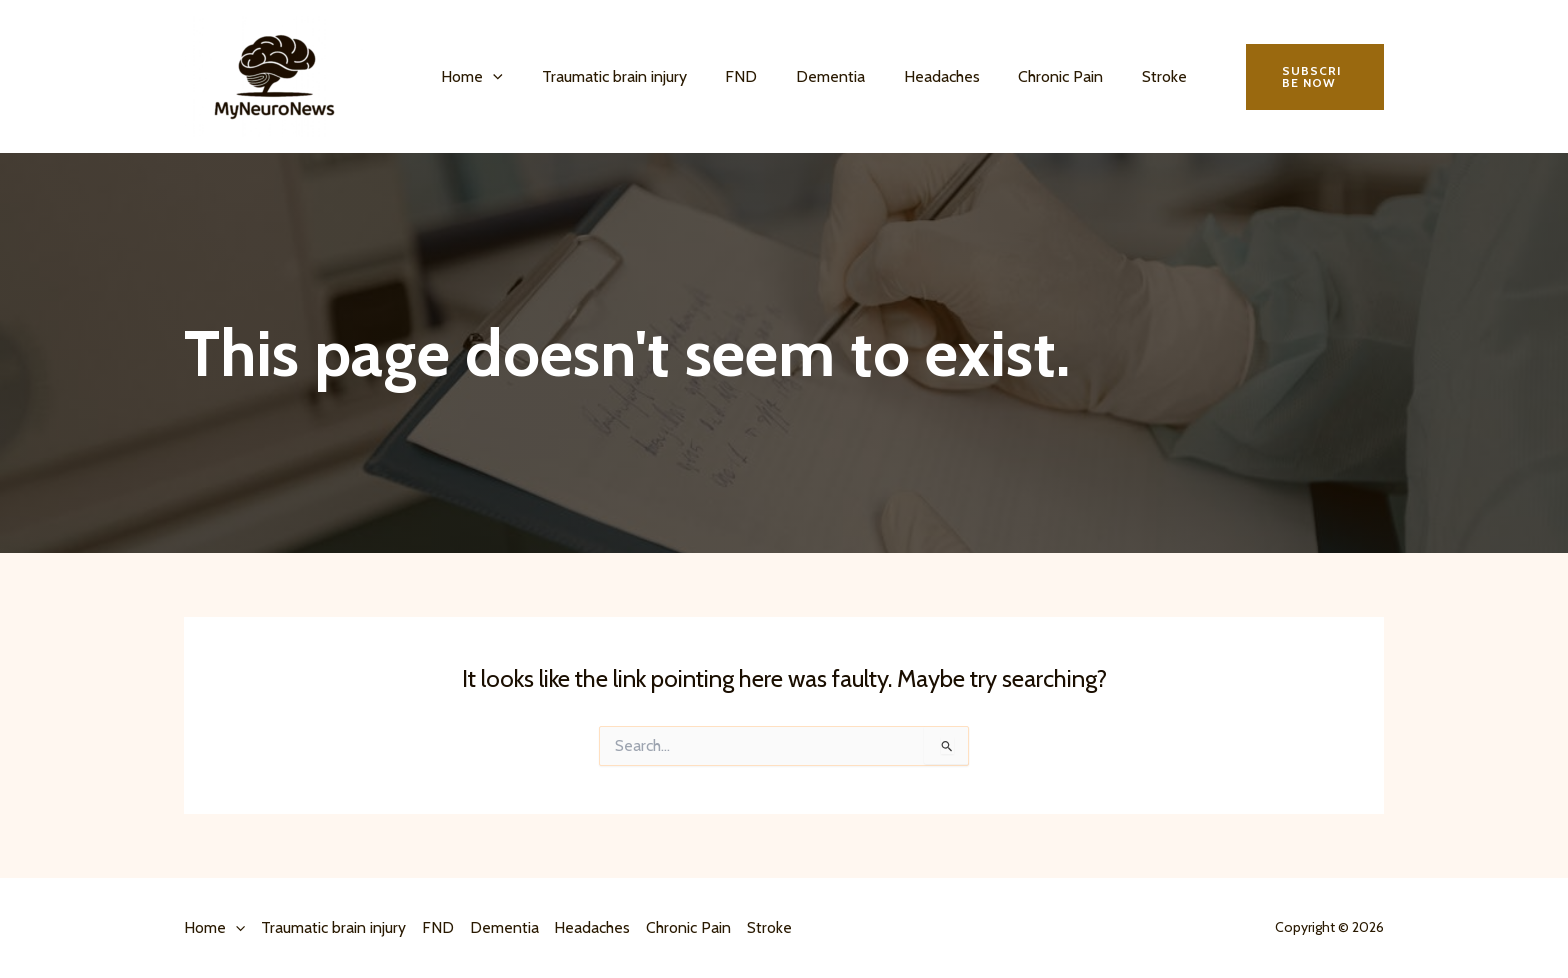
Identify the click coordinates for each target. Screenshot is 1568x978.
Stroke (1121, 76)
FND (725, 76)
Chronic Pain (1024, 76)
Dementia (807, 76)
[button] (490, 77)
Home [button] (469, 77)
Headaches (912, 76)
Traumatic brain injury (604, 76)
